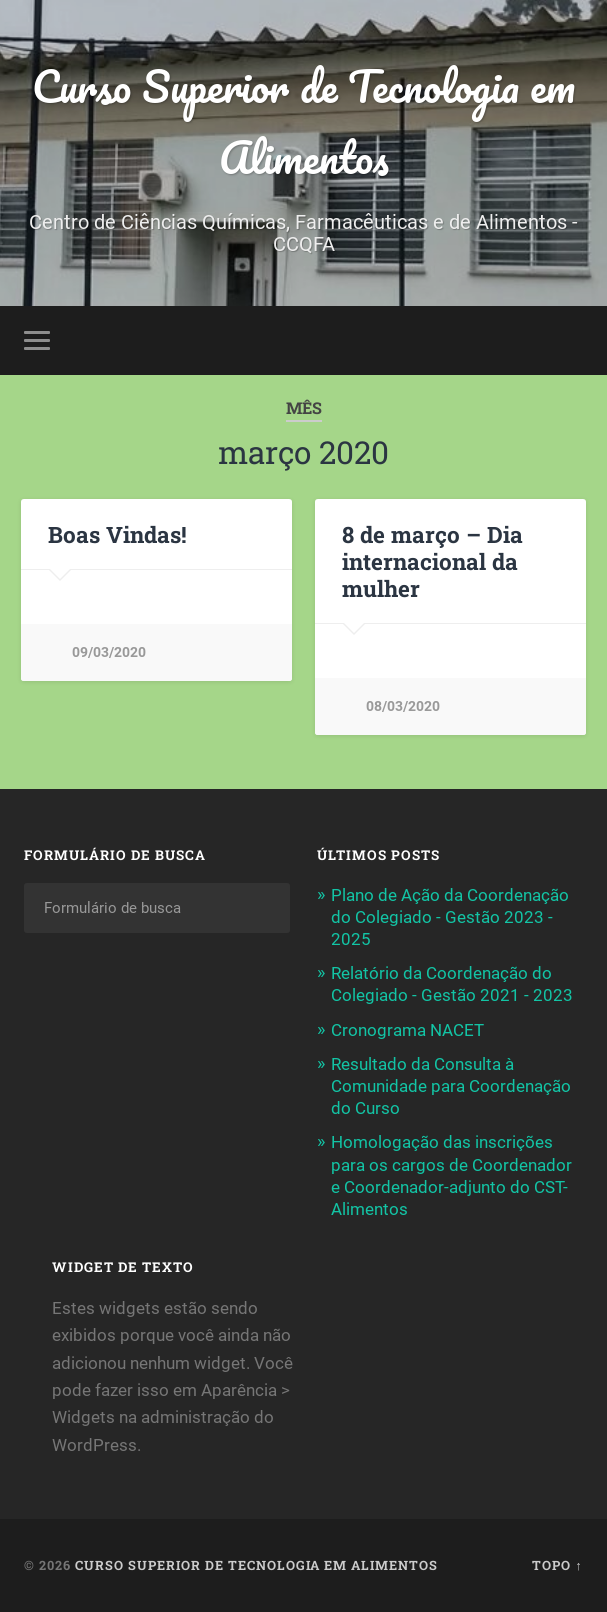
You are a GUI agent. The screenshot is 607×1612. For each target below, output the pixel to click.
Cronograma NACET (407, 1030)
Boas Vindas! (117, 534)
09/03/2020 (109, 652)
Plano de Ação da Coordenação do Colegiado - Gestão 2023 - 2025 (450, 917)
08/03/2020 (403, 706)
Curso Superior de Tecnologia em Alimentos (303, 121)
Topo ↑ (557, 1565)
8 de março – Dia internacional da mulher (432, 561)
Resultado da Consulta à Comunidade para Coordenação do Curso (451, 1086)
